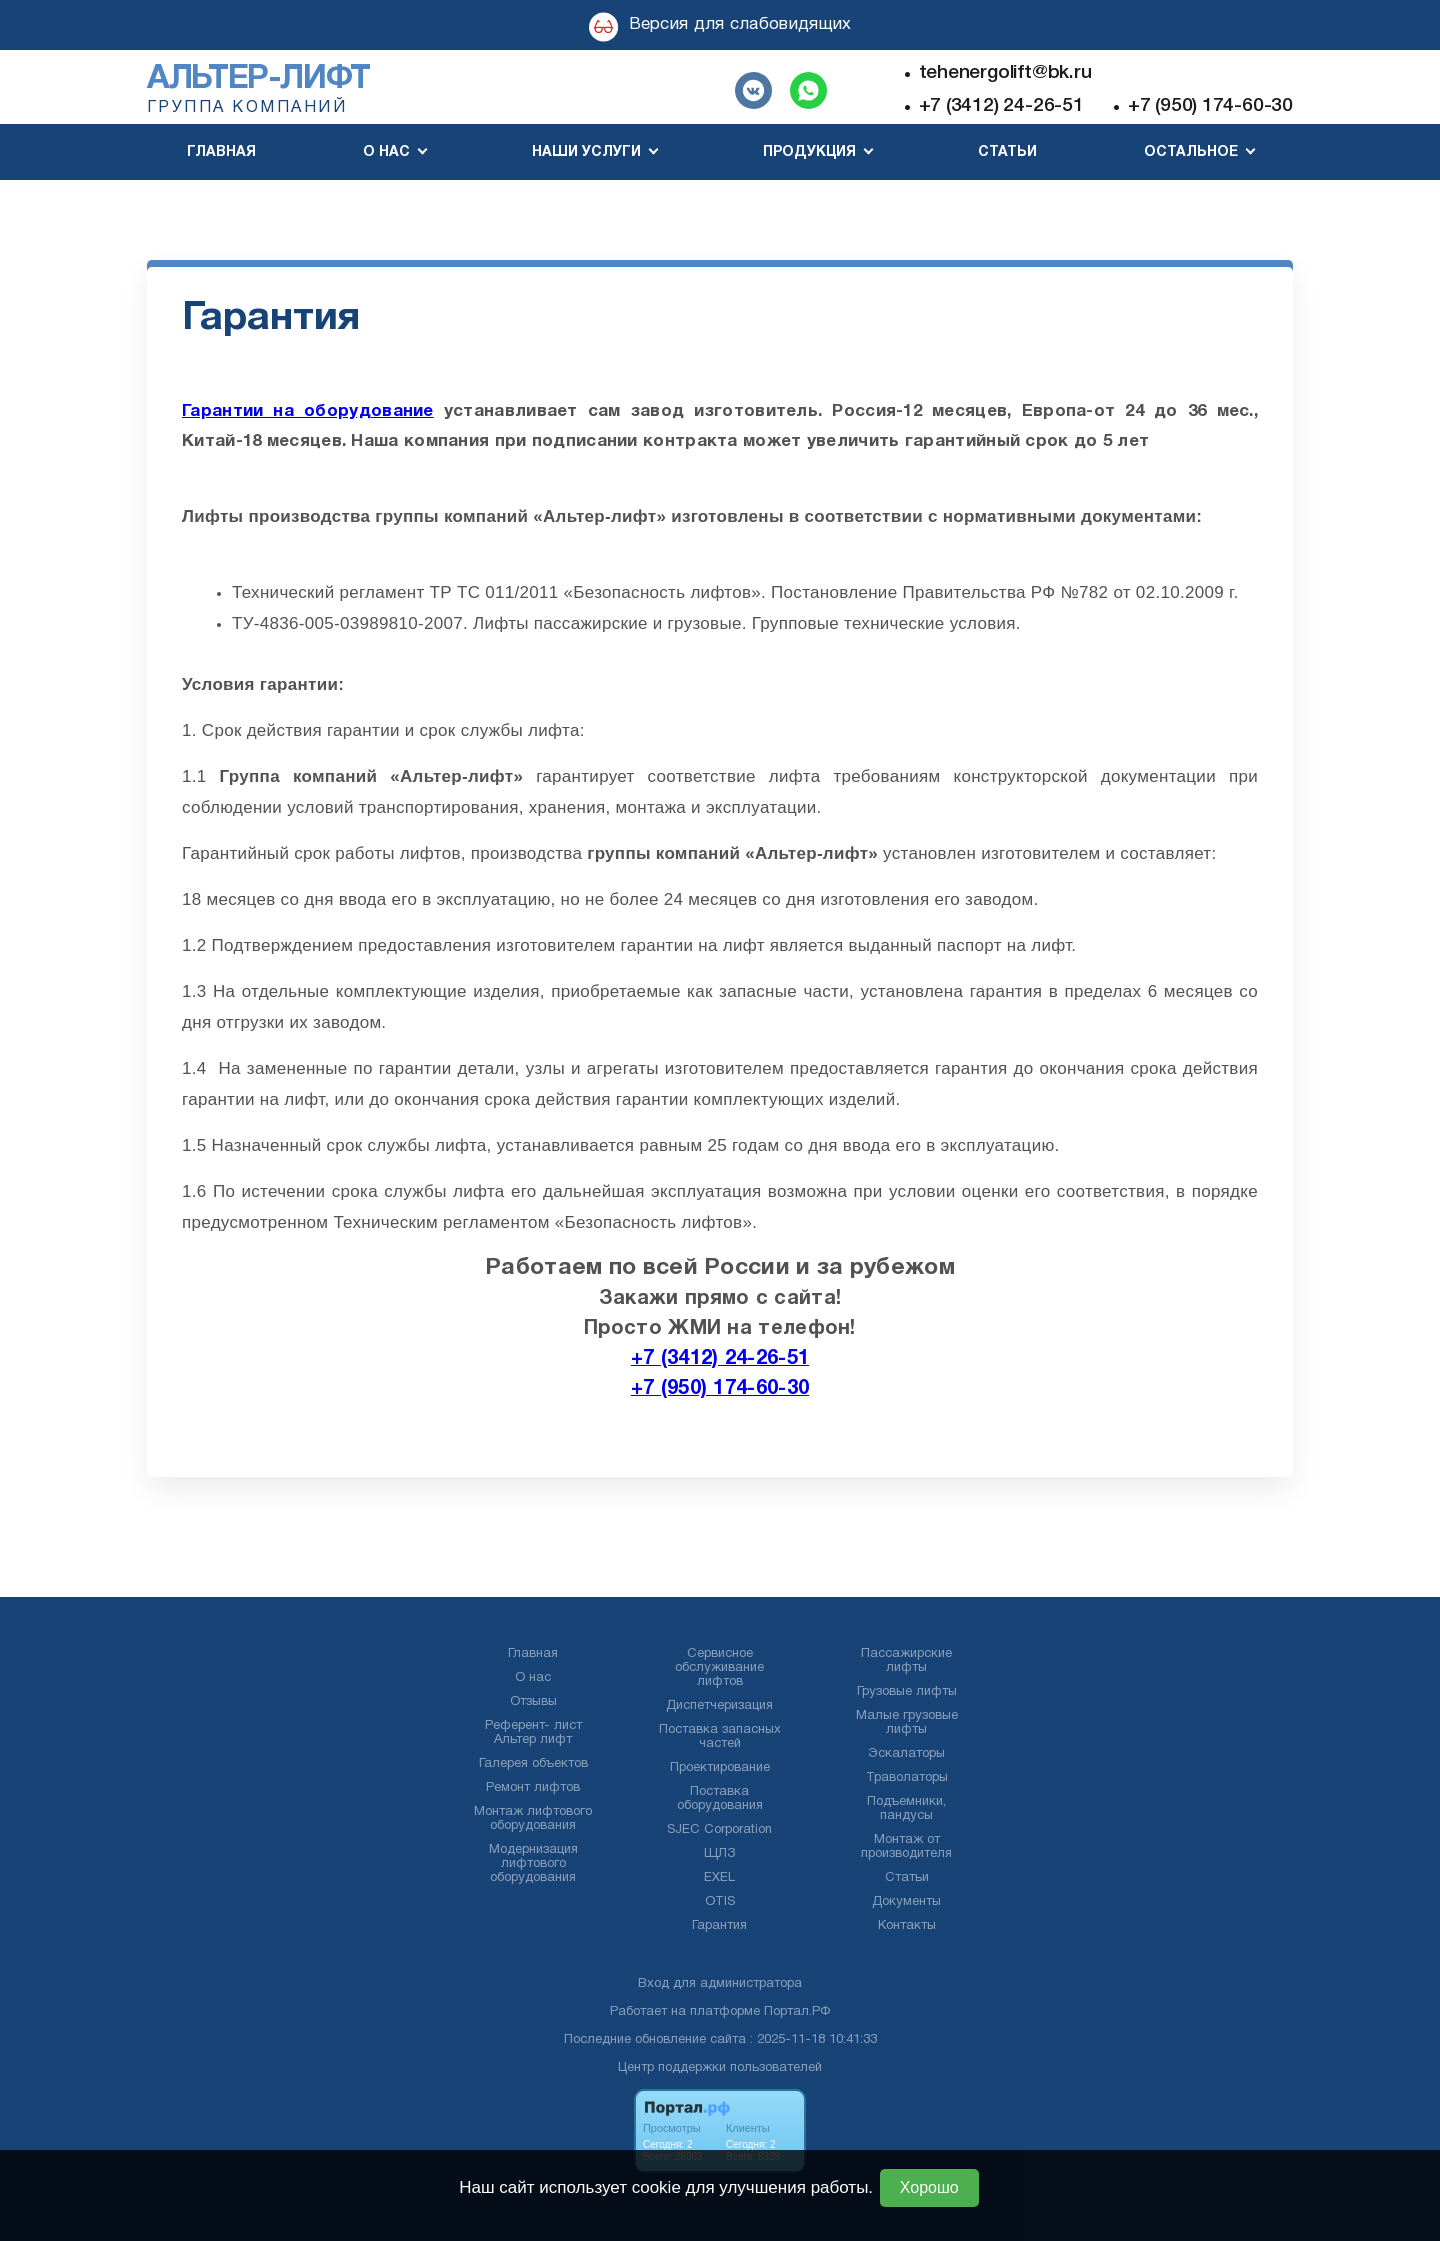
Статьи (1007, 152)
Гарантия (719, 1926)
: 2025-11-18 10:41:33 (813, 2040)
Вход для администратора (720, 1984)
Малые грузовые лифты (907, 1723)
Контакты (907, 1926)
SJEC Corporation (719, 1830)
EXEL (719, 1878)
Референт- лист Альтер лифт (533, 1733)
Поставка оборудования (720, 1799)
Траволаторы (907, 1778)
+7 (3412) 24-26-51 (1001, 106)
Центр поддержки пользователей (720, 2068)
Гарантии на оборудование (308, 411)
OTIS (720, 1902)
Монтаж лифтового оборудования (533, 1819)
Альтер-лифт (258, 79)
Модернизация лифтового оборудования (533, 1864)
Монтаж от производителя (906, 1847)
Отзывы (533, 1702)
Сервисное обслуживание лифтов (719, 1668)
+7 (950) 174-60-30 (1210, 106)
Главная (221, 152)
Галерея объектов (533, 1764)
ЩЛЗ (719, 1854)
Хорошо (929, 2187)
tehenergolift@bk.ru (1005, 73)
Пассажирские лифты (906, 1661)
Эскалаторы (906, 1754)
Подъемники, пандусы (906, 1809)
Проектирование (720, 1768)
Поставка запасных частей (720, 1737)
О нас (533, 1678)
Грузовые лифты (907, 1692)
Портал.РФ (797, 2012)
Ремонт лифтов (533, 1788)
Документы (906, 1902)
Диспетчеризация (719, 1706)
